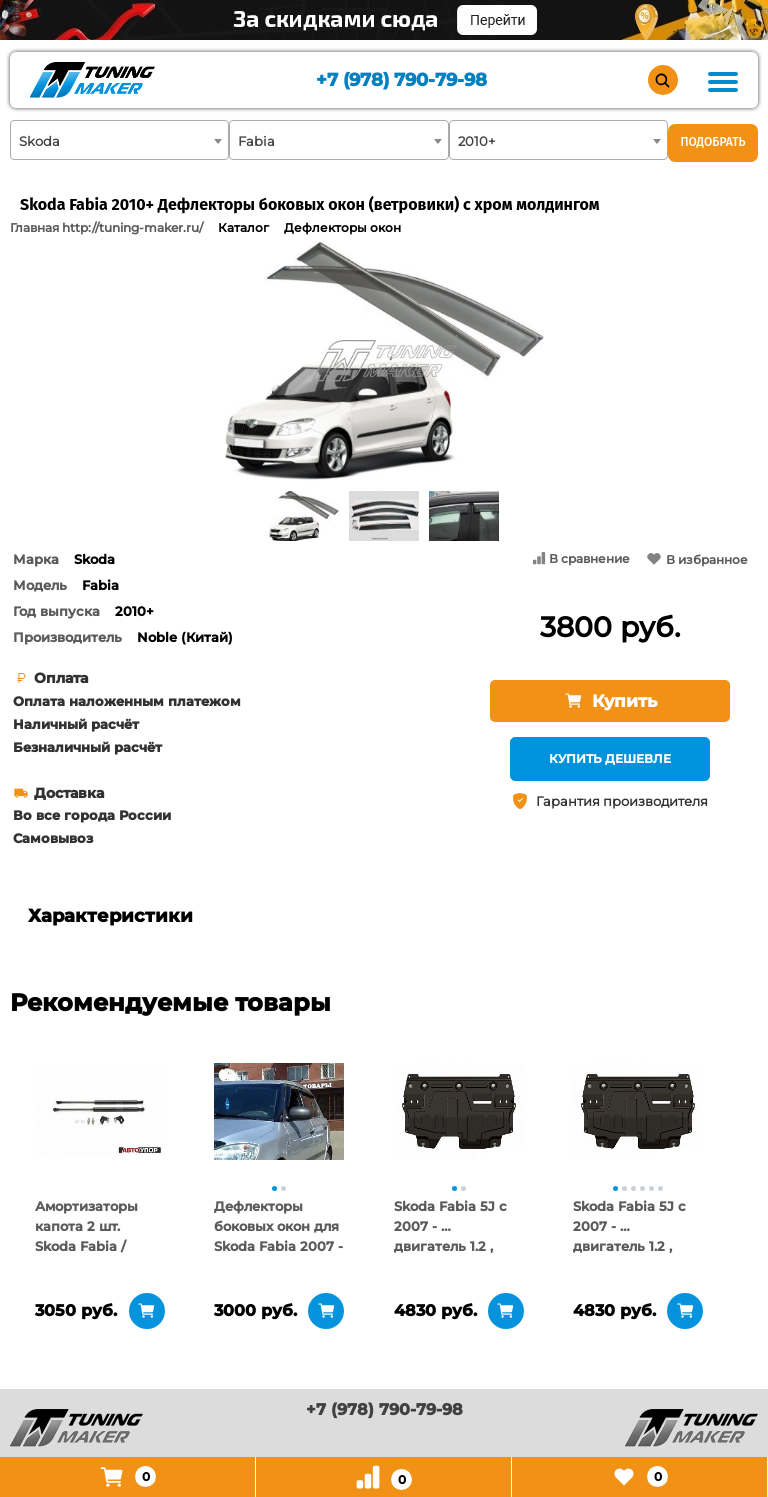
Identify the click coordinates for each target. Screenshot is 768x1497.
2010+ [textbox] (476, 141)
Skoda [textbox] (39, 141)
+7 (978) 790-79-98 (401, 80)
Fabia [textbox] (256, 141)
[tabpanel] (100, 1111)
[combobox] (119, 140)
